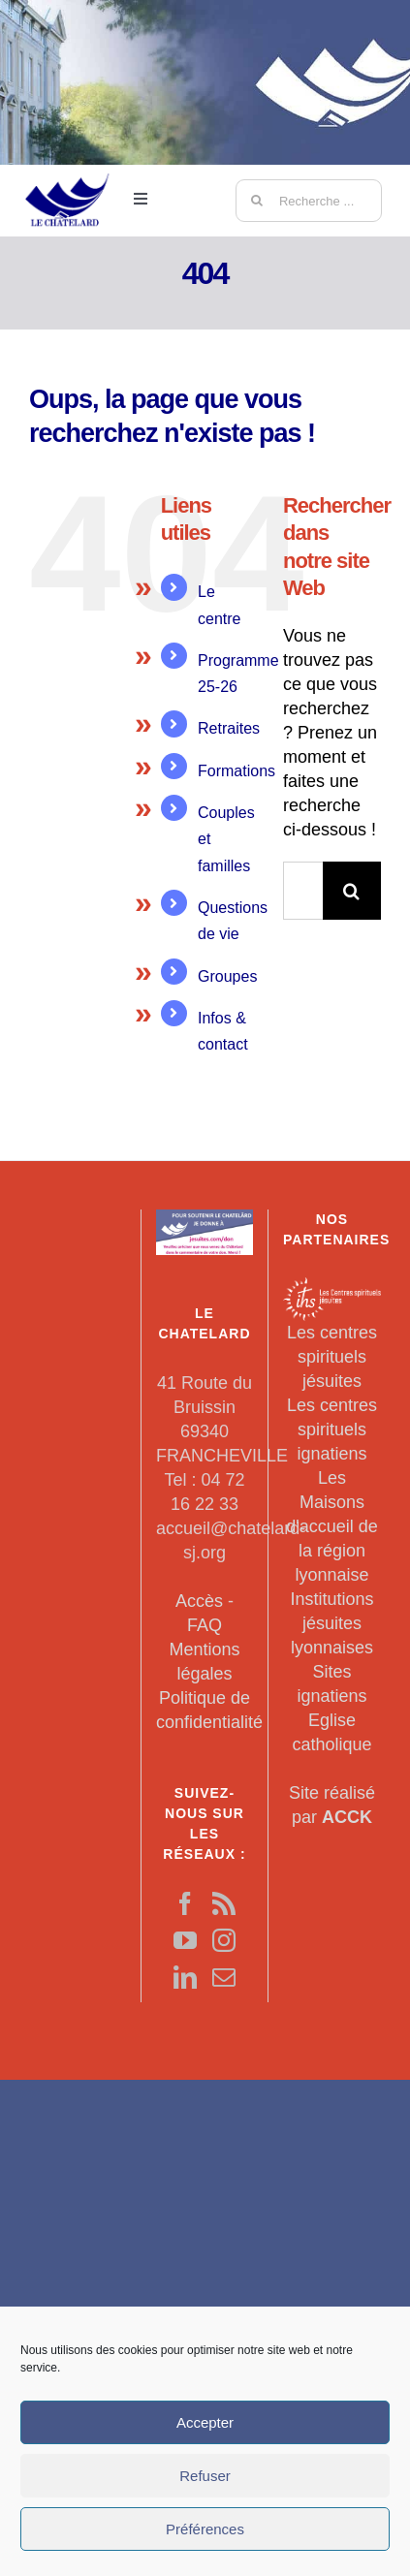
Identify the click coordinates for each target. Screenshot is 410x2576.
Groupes (227, 976)
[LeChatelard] (67, 163)
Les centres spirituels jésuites (332, 1357)
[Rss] (224, 1903)
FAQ (204, 1625)
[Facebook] (185, 1903)
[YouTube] (185, 1940)
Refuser (205, 2475)
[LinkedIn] (185, 1977)
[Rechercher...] (303, 891)
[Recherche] (257, 200)
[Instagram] (224, 1940)
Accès (199, 1601)
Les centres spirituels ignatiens (332, 1429)
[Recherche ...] (309, 200)
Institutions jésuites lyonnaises (331, 1623)
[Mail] (224, 1977)
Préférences (205, 2529)
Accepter (205, 2422)
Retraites (229, 728)
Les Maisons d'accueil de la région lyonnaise (332, 1526)
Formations (236, 771)
